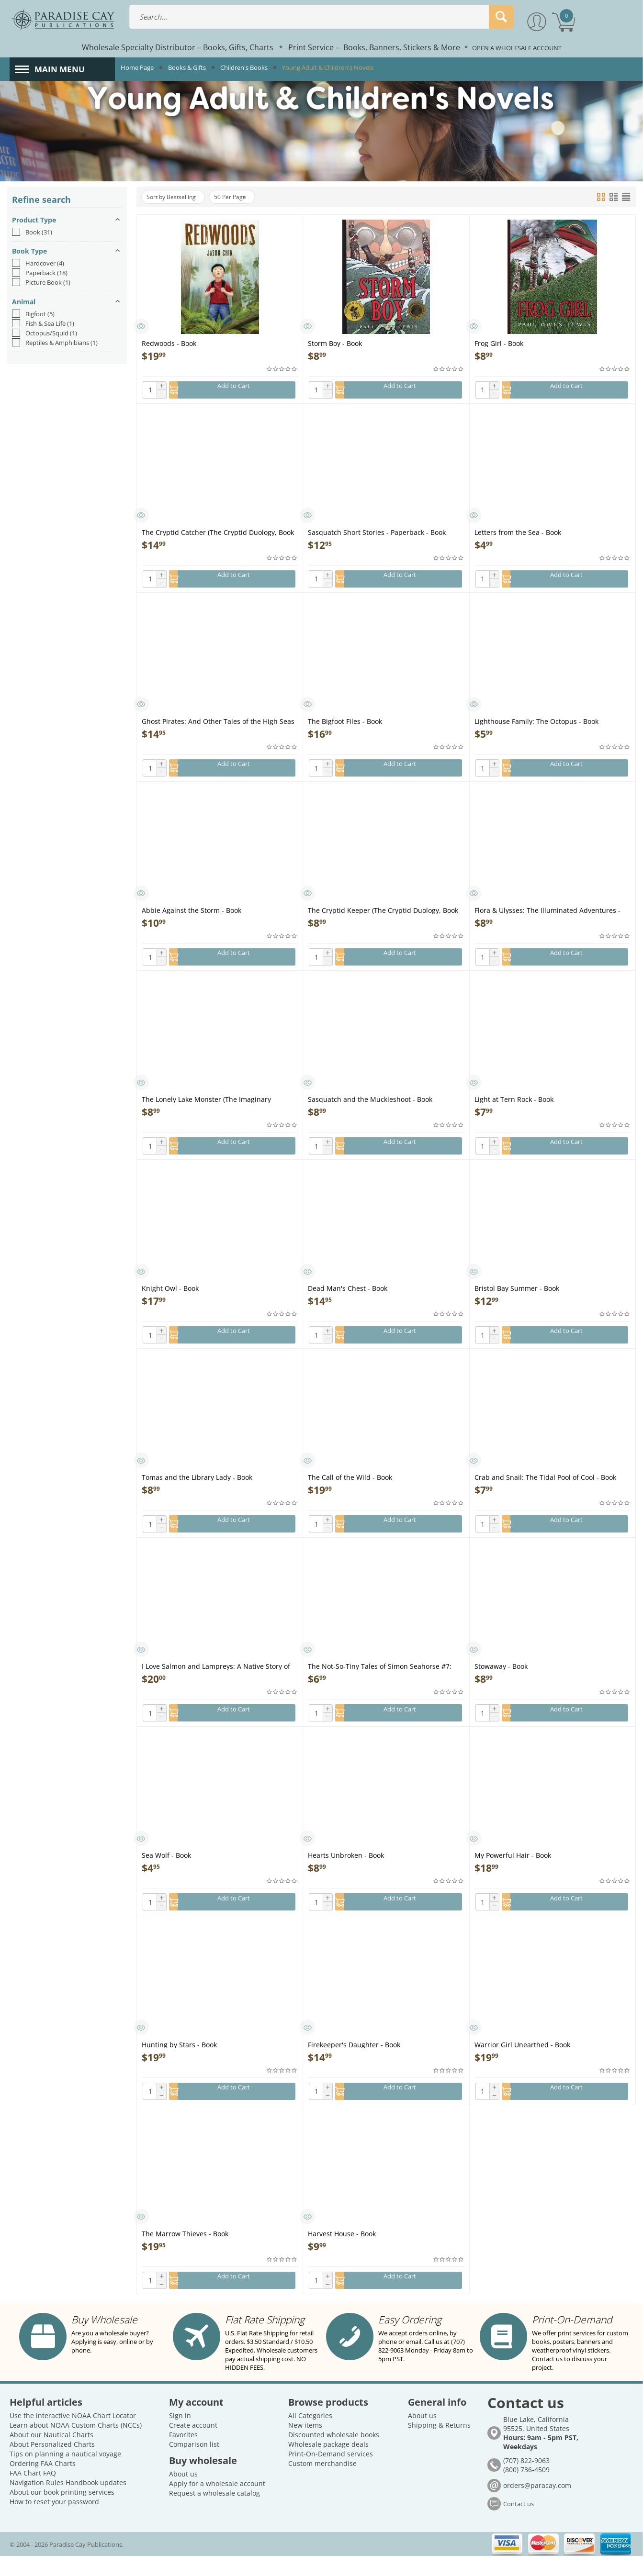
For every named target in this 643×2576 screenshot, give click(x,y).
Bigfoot (33, 314)
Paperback (40, 272)
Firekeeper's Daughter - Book (354, 2068)
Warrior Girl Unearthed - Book (522, 2068)
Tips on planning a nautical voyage (65, 2473)
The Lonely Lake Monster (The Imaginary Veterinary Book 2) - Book (206, 1109)
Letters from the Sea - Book (517, 534)
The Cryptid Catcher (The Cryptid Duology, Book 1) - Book (218, 534)
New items (305, 2445)
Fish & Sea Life (43, 323)
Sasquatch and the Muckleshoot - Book (370, 1109)
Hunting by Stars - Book (179, 2068)
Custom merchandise (322, 2483)
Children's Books (244, 67)
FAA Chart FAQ (33, 2493)
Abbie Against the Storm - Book (191, 918)
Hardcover (38, 263)
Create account (193, 2445)
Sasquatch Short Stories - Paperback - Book (377, 534)
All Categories (310, 2435)
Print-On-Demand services (330, 2473)
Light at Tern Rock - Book (513, 1109)
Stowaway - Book (501, 1684)
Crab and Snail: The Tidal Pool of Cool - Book (545, 1492)
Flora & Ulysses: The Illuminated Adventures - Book (547, 918)
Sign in (180, 2435)
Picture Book (41, 282)
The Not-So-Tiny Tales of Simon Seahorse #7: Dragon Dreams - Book (379, 1684)
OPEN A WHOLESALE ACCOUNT (517, 48)
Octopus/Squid (44, 333)
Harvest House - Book (342, 2259)
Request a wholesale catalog (214, 2513)
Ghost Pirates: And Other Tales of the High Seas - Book (218, 726)
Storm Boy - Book (335, 343)
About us (183, 2493)
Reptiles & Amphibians (55, 342)
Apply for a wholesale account (217, 2503)
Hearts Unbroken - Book (346, 1876)
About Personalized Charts (52, 2464)
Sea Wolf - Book (166, 1876)
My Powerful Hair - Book (512, 1876)
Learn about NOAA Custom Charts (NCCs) (76, 2445)
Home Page (137, 67)
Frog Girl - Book (498, 343)
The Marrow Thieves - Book (185, 2259)
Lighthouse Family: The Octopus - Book (536, 726)
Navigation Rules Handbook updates (68, 2502)
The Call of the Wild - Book (350, 1492)
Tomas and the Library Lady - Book (197, 1492)
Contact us (518, 2524)
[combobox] (321, 17)
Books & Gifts (187, 67)
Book (32, 232)
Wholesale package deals (328, 2464)
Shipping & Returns (439, 2445)
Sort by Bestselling (176, 197)
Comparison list (194, 2464)
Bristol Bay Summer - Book (516, 1301)
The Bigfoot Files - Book (345, 726)
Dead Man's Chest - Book (347, 1301)
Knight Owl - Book (170, 1301)
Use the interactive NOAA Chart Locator (73, 2435)
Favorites (183, 2454)
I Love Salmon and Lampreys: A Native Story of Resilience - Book (216, 1684)
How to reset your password (54, 2521)
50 (244, 197)
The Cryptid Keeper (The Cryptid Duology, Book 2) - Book (383, 918)
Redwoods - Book (169, 343)
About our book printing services (62, 2512)
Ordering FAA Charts (43, 2483)
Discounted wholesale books (333, 2454)
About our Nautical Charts (51, 2454)
